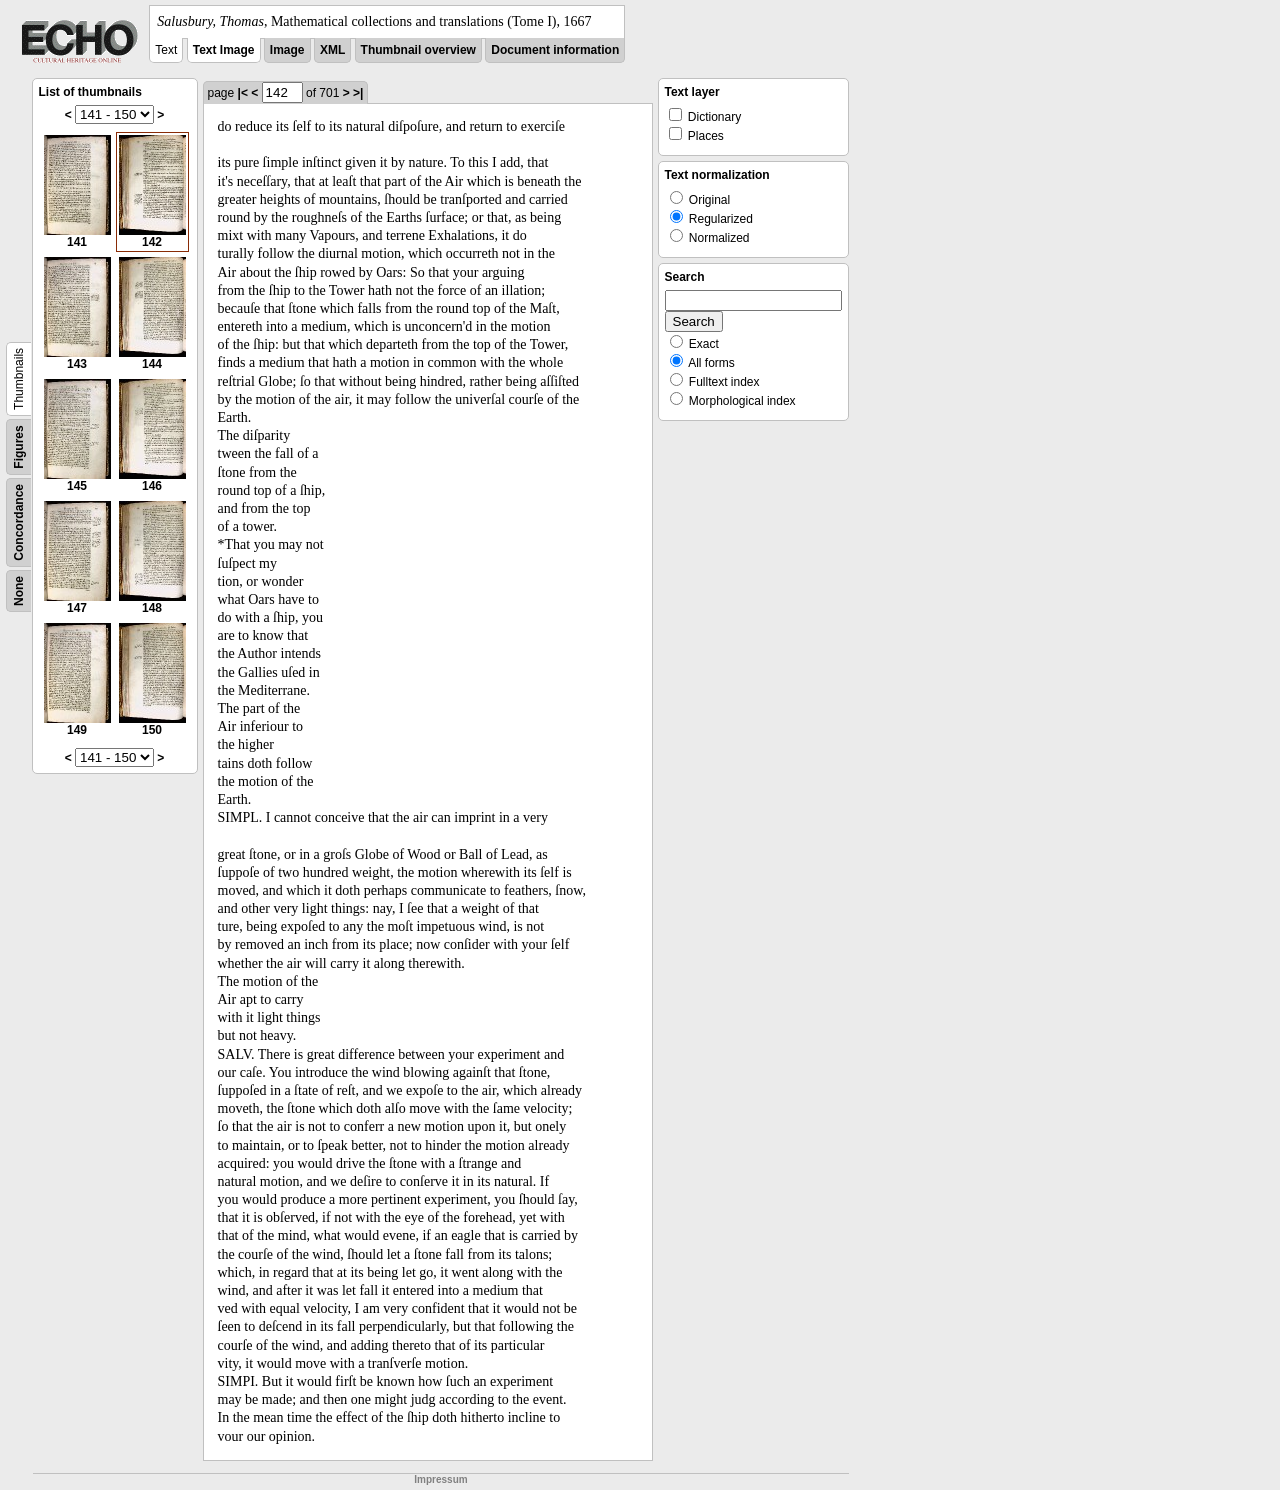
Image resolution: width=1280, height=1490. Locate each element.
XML (332, 50)
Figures (19, 446)
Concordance (19, 522)
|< (243, 93)
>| (358, 93)
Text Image (224, 50)
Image (287, 50)
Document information (555, 50)
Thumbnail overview (418, 50)
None (19, 591)
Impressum (440, 1479)
